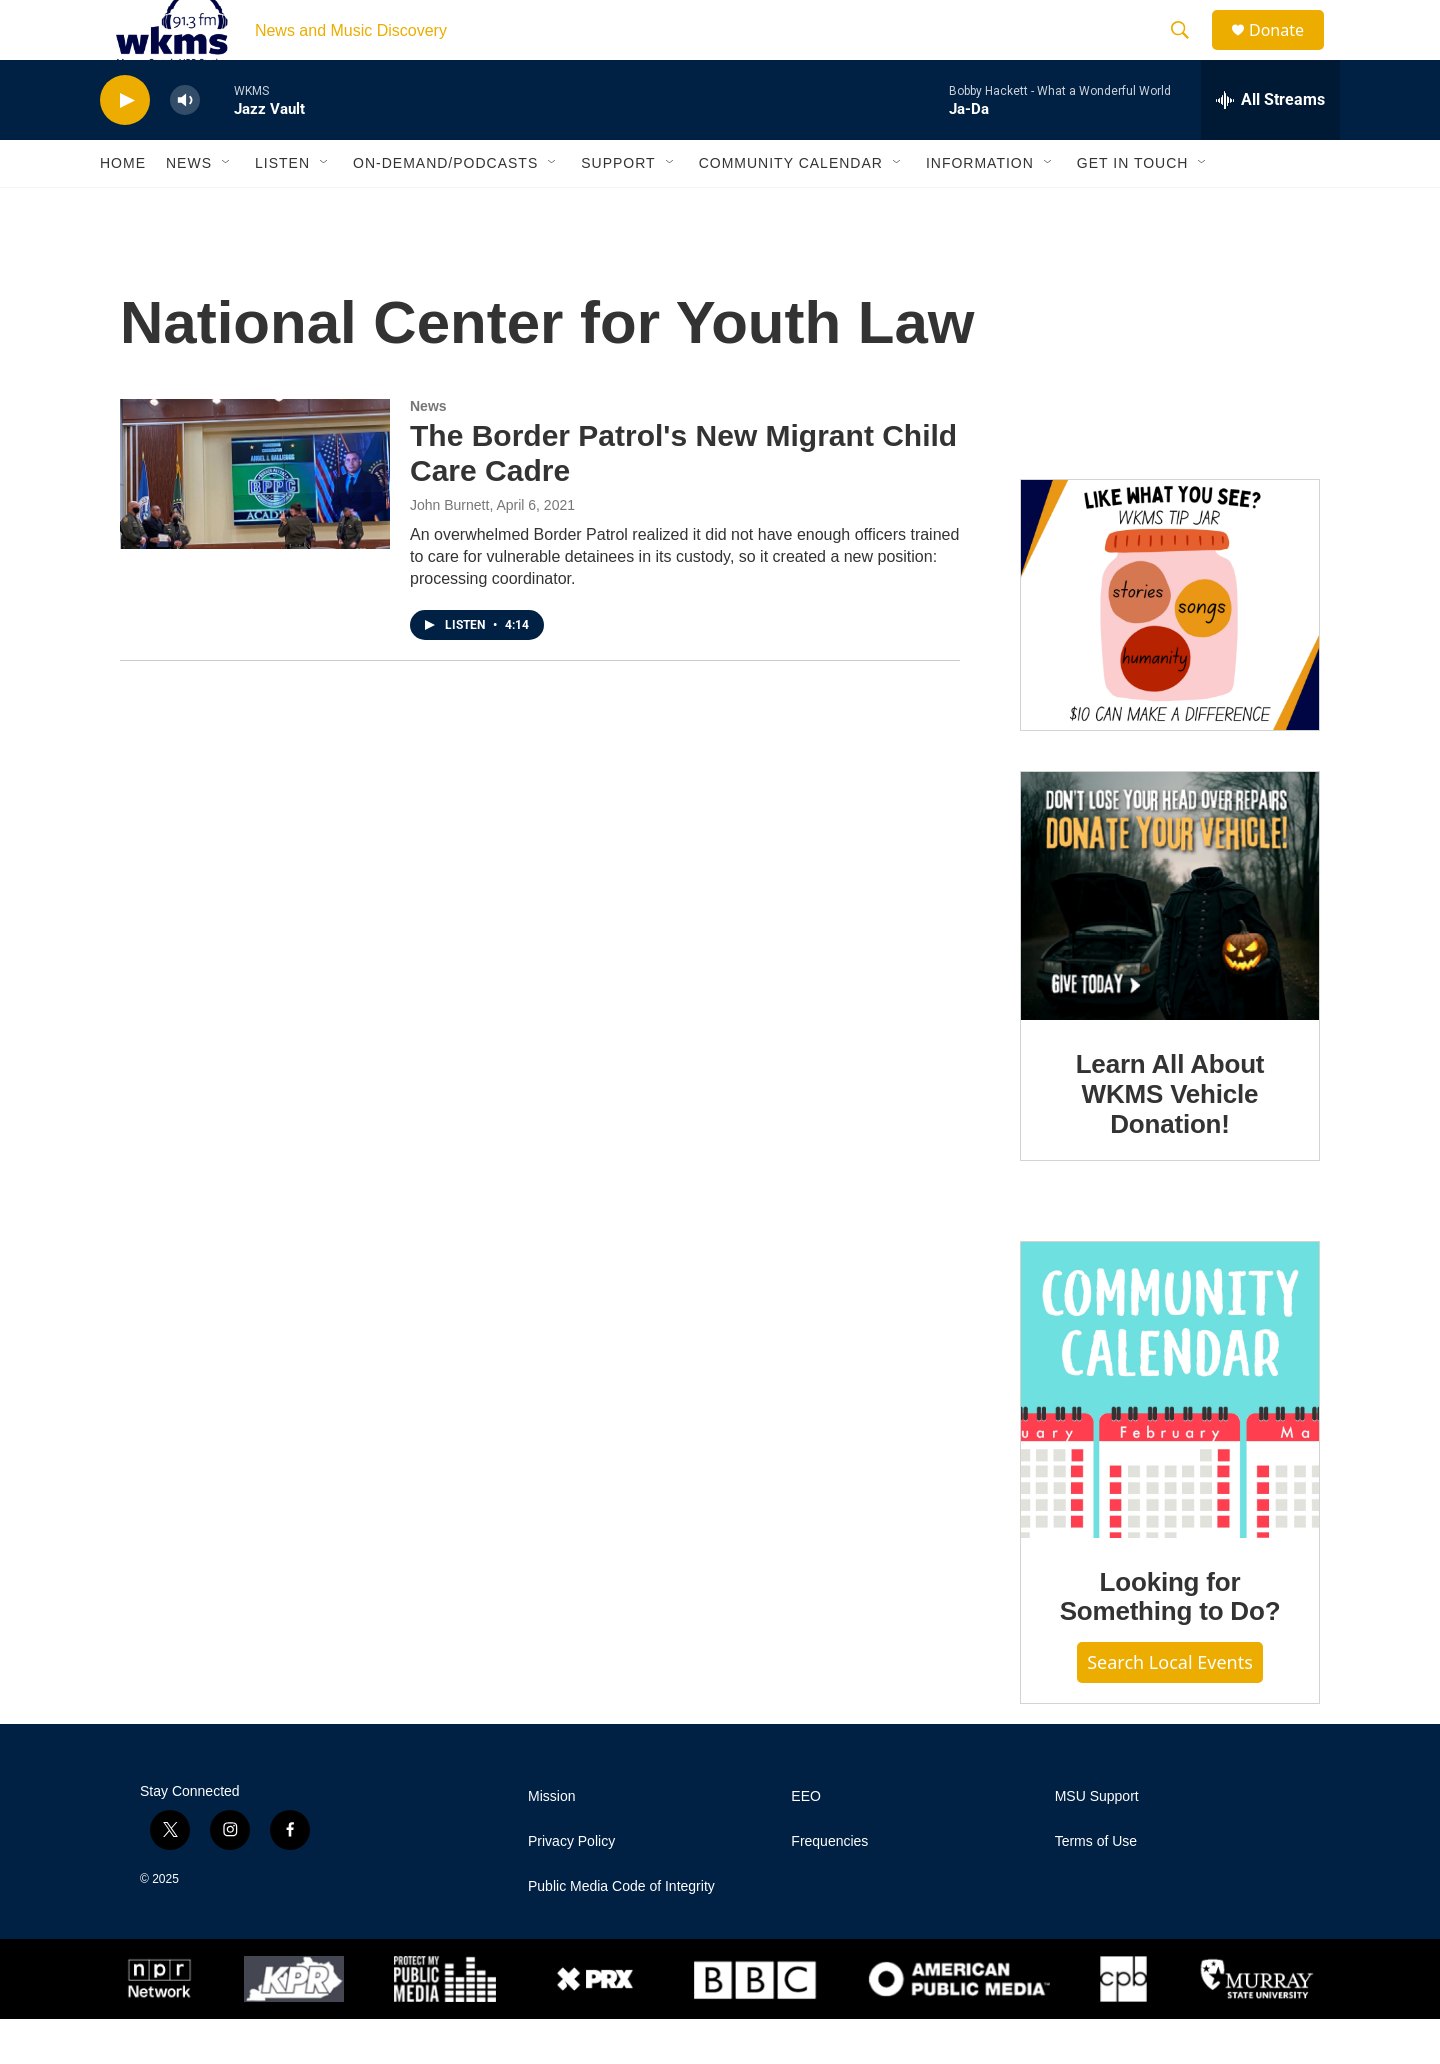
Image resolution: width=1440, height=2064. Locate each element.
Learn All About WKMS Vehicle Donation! (1170, 1139)
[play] (125, 145)
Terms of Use (1096, 1886)
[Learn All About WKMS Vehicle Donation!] (1170, 941)
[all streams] (1270, 145)
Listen (282, 208)
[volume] (185, 145)
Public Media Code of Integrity (621, 1931)
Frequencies (829, 1886)
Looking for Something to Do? (1170, 1642)
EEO (806, 1841)
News (189, 208)
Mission (551, 1841)
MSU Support (1097, 1841)
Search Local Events (1170, 1707)
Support (618, 208)
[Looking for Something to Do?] (1170, 1435)
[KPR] (293, 2024)
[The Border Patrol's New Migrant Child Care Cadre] (255, 519)
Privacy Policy (571, 1886)
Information (980, 208)
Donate (1289, 52)
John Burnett (449, 550)
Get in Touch (1133, 208)
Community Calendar (791, 208)
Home (123, 208)
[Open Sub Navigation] (227, 208)
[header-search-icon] (1189, 53)
